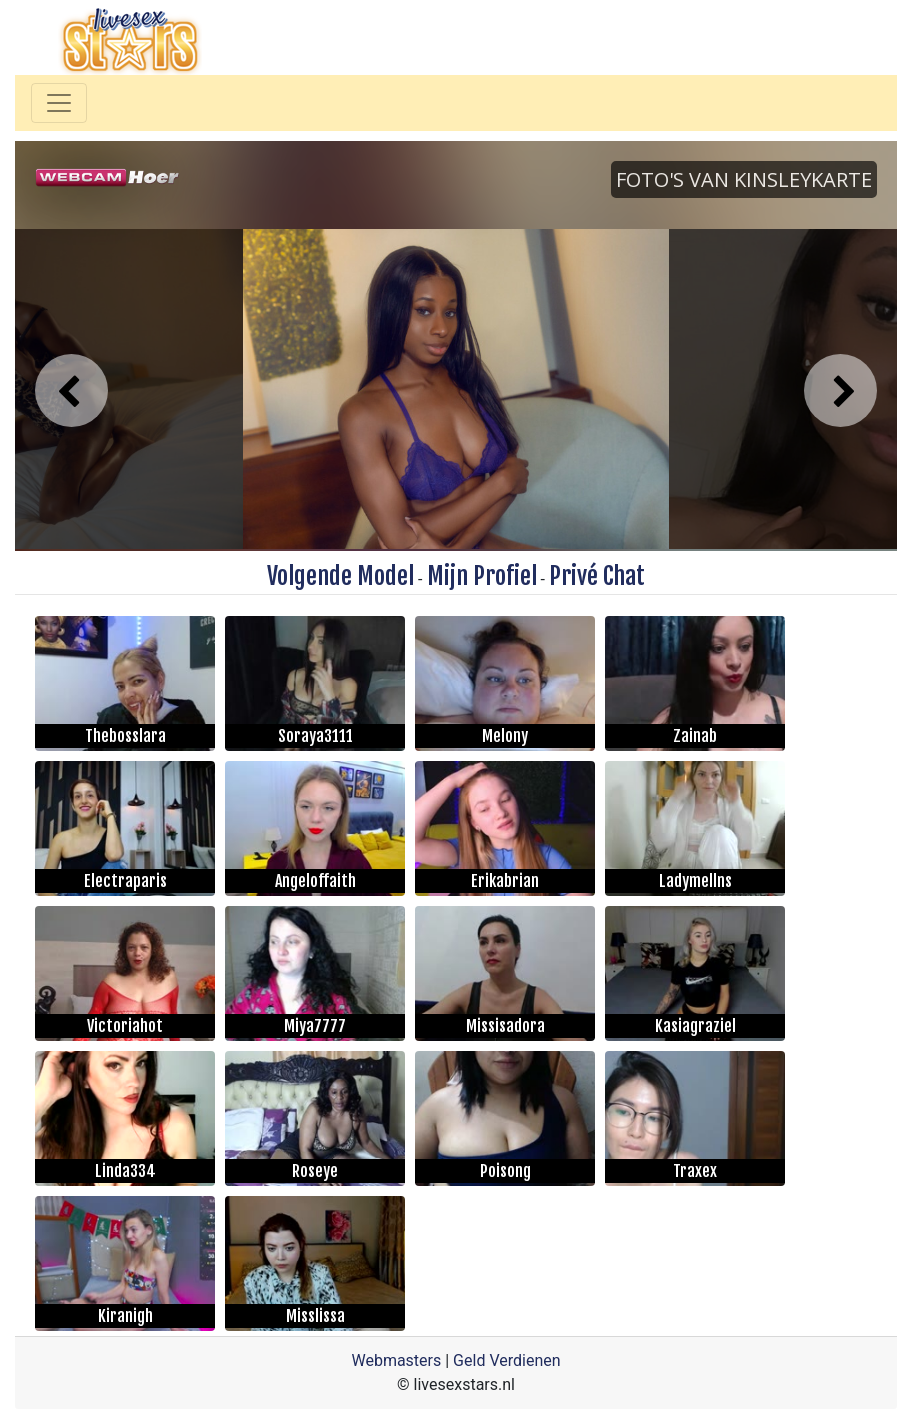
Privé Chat (597, 576)
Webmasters (396, 1360)
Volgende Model (340, 576)
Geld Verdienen (506, 1360)
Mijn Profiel (482, 576)
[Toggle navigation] (59, 103)
